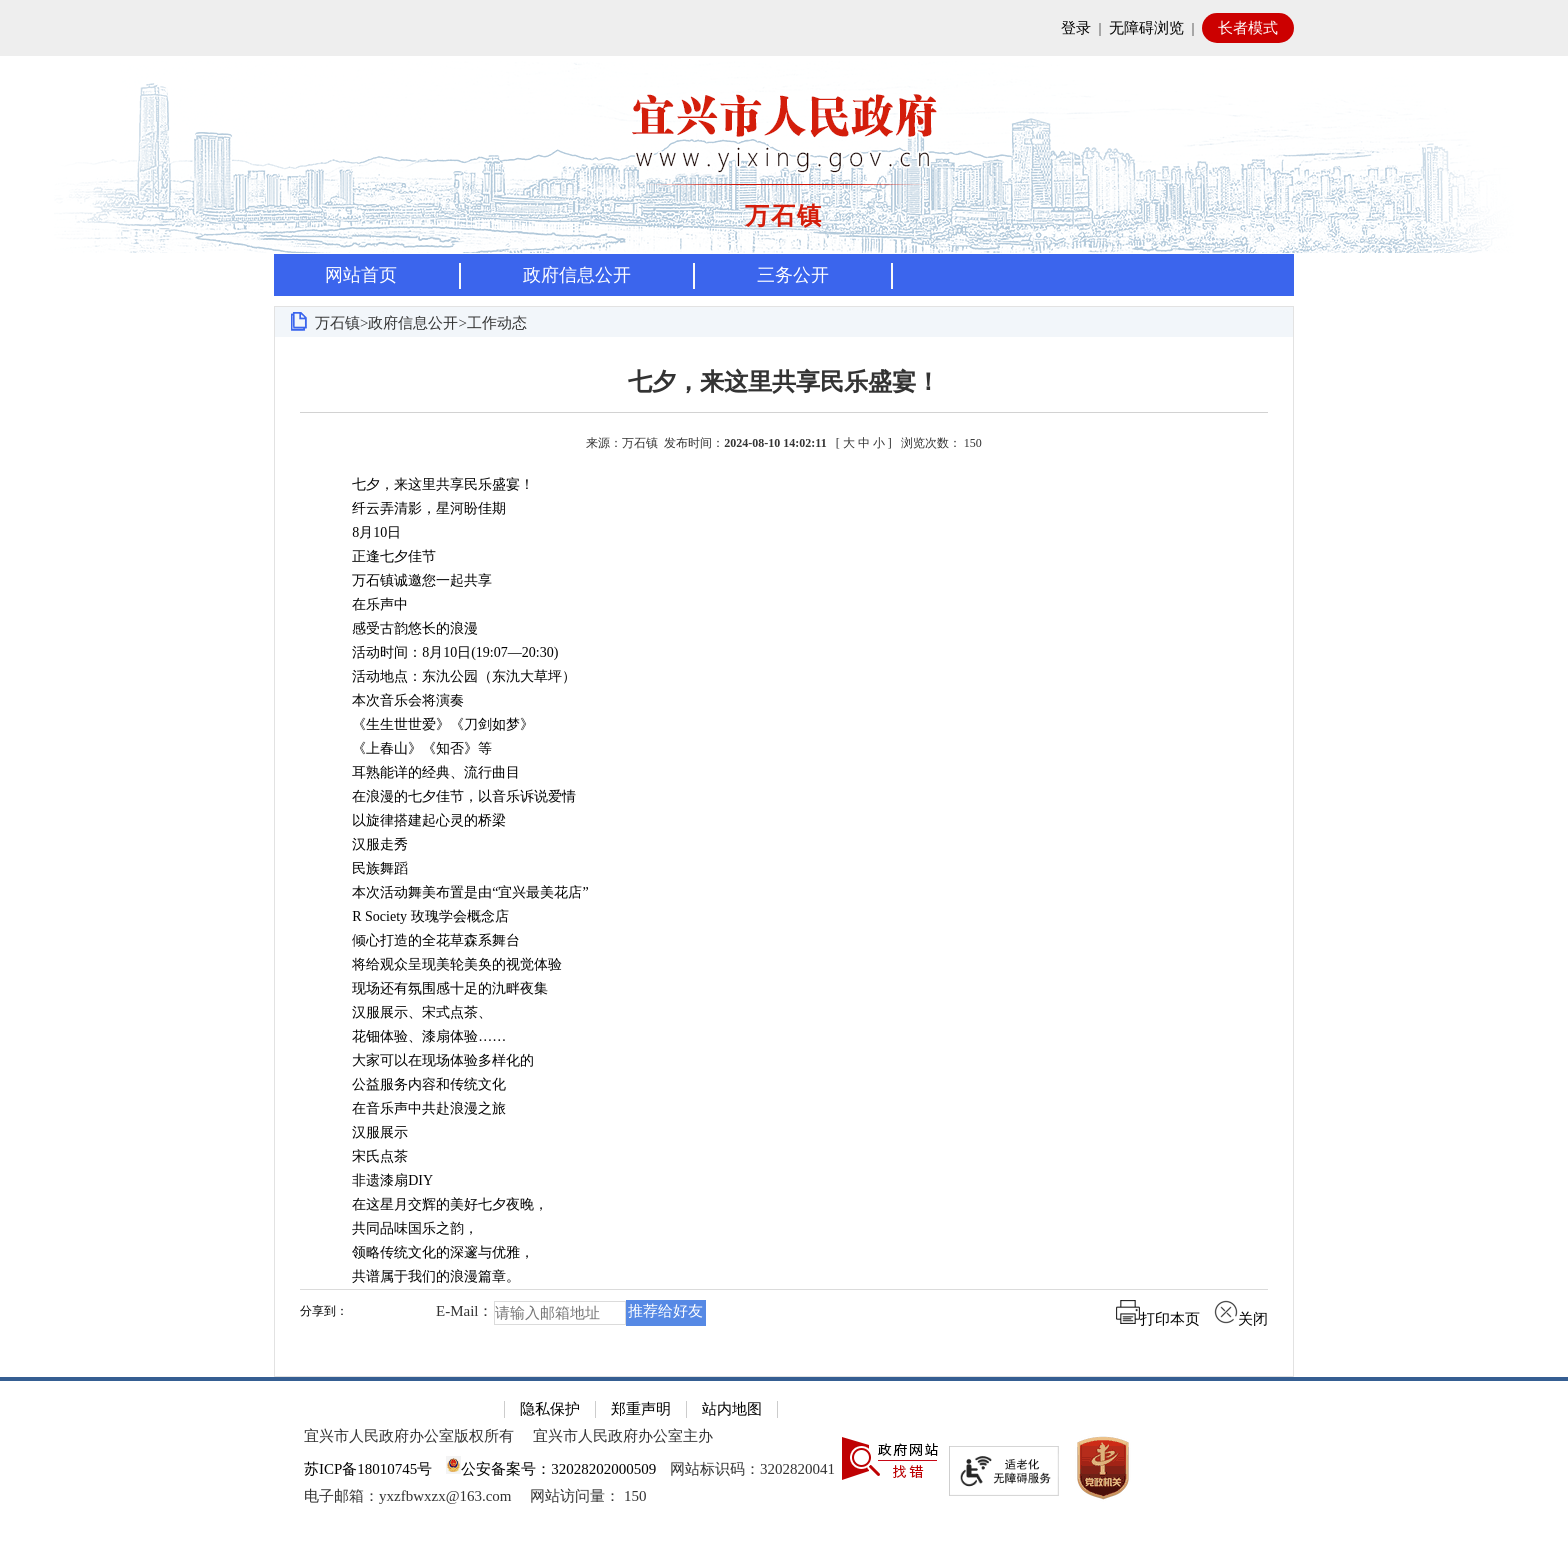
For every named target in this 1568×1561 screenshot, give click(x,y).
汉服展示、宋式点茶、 (408, 1012)
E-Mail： (465, 1312)
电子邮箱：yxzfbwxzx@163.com (408, 1496)
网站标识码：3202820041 (752, 1469)
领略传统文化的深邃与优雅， (429, 1252)
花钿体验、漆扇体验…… (415, 1036)
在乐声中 (366, 604)
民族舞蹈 (366, 868)
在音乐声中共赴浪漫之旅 (415, 1108)
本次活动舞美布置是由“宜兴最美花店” (456, 892)
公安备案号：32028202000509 (551, 1469)
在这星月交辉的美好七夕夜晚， (436, 1204)
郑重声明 (641, 1409)
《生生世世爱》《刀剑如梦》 (429, 724)
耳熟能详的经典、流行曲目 (422, 772)
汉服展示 (366, 1132)
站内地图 (732, 1409)
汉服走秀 (366, 844)
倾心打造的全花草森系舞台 (422, 940)
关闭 (1241, 1319)
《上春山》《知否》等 (408, 748)
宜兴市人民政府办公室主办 (623, 1436)
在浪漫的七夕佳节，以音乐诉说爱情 (450, 796)
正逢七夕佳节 (380, 556)
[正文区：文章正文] (784, 856)
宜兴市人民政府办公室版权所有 (409, 1436)
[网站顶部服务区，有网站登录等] (784, 28)
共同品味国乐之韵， (401, 1228)
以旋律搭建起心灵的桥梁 (415, 820)
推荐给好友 (665, 1311)
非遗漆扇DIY (378, 1180)
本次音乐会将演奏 (394, 700)
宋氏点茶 (366, 1156)
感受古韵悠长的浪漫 (401, 628)
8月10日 (362, 532)
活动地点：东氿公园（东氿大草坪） (450, 676)
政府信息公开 (577, 275)
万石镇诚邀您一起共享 (408, 580)
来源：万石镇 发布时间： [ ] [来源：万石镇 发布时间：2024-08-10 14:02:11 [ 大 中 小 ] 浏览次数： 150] (783, 443)
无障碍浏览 (1146, 28)
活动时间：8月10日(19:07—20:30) (441, 652)
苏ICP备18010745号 (368, 1469)
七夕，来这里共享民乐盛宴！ (784, 382)
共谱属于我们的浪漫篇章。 (422, 1276)
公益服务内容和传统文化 (415, 1084)
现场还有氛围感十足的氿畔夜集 (436, 988)
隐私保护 (550, 1409)
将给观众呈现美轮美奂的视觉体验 (443, 964)
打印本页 (1158, 1319)
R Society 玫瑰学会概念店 (416, 916)
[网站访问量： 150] (588, 1496)
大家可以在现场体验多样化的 (429, 1060)
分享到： (324, 1311)
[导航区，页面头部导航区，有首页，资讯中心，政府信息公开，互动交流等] (784, 275)
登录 (1076, 28)
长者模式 (1248, 28)
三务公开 (793, 275)
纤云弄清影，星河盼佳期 (415, 508)
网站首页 (361, 275)
